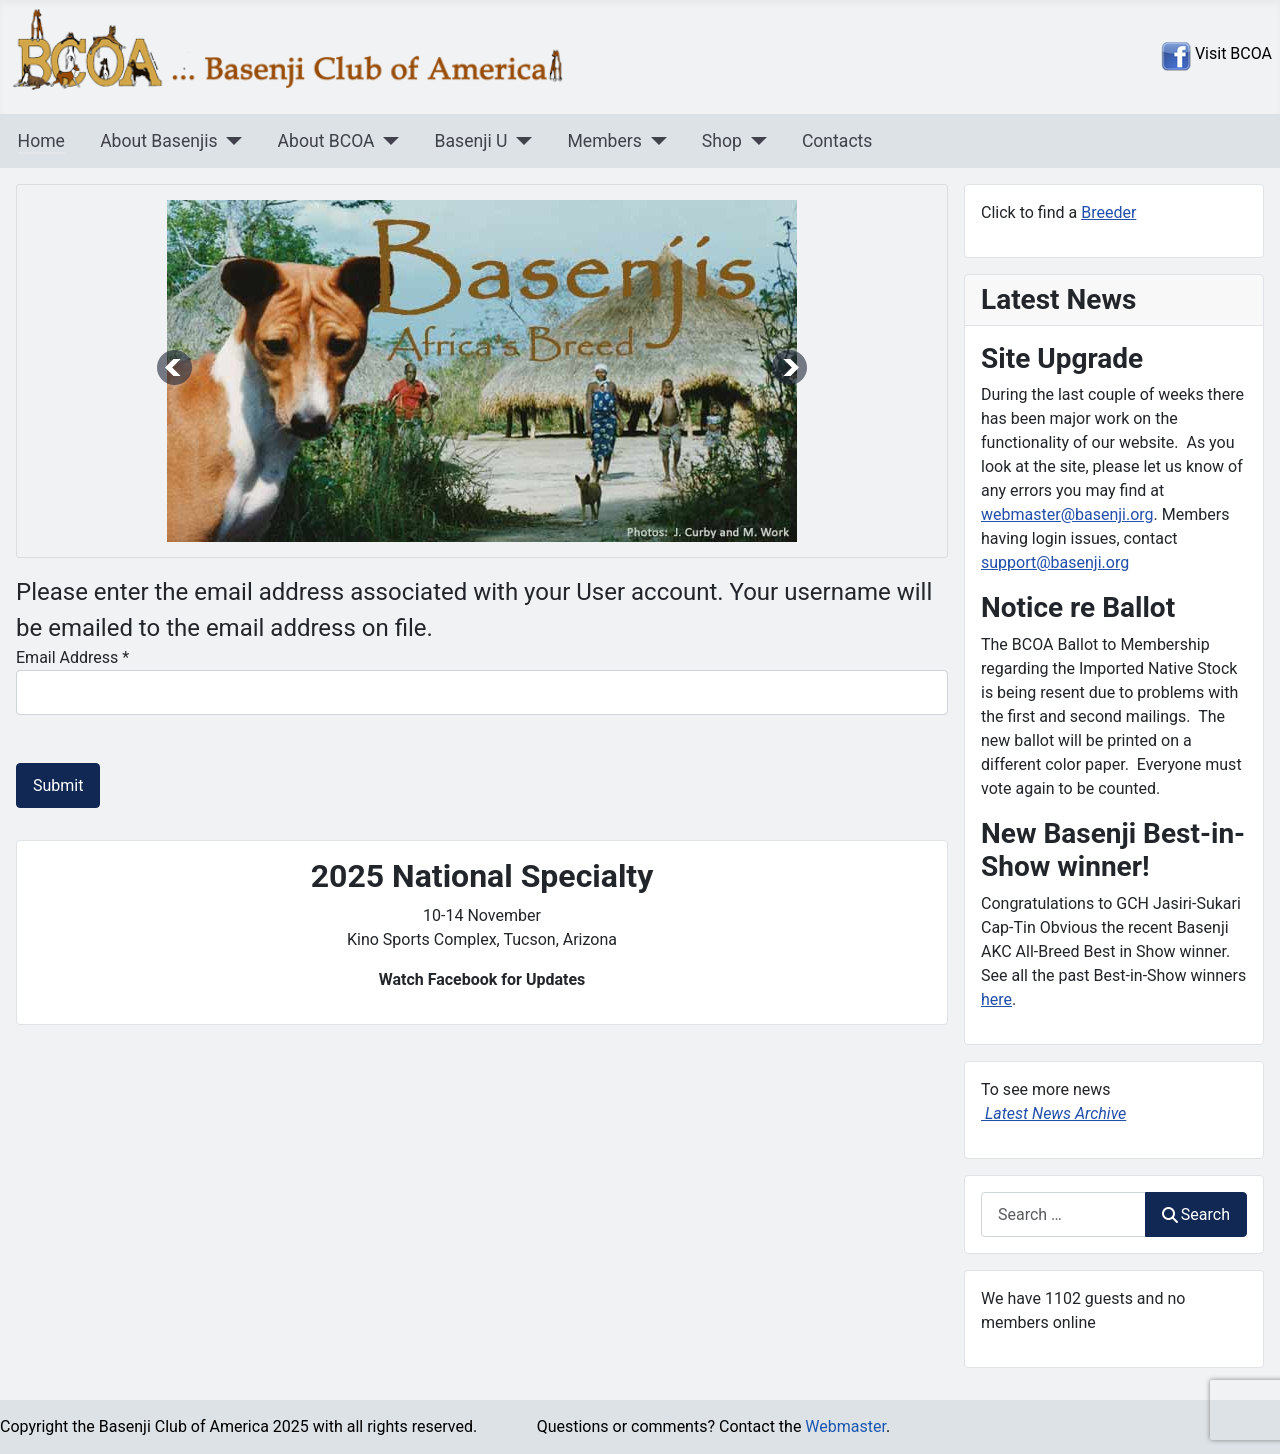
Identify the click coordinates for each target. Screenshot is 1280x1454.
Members (604, 141)
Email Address (72, 657)
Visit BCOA (1231, 53)
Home (41, 141)
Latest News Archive (1053, 1113)
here (996, 999)
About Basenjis (158, 141)
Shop (722, 141)
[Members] (654, 141)
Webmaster (845, 1426)
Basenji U (471, 141)
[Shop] (754, 141)
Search (1196, 1214)
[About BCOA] (387, 141)
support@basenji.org (1055, 562)
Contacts (837, 141)
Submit (58, 785)
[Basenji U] (519, 141)
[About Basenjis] (230, 141)
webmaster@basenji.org (1067, 514)
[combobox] (1063, 1214)
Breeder (1108, 212)
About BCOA (326, 141)
